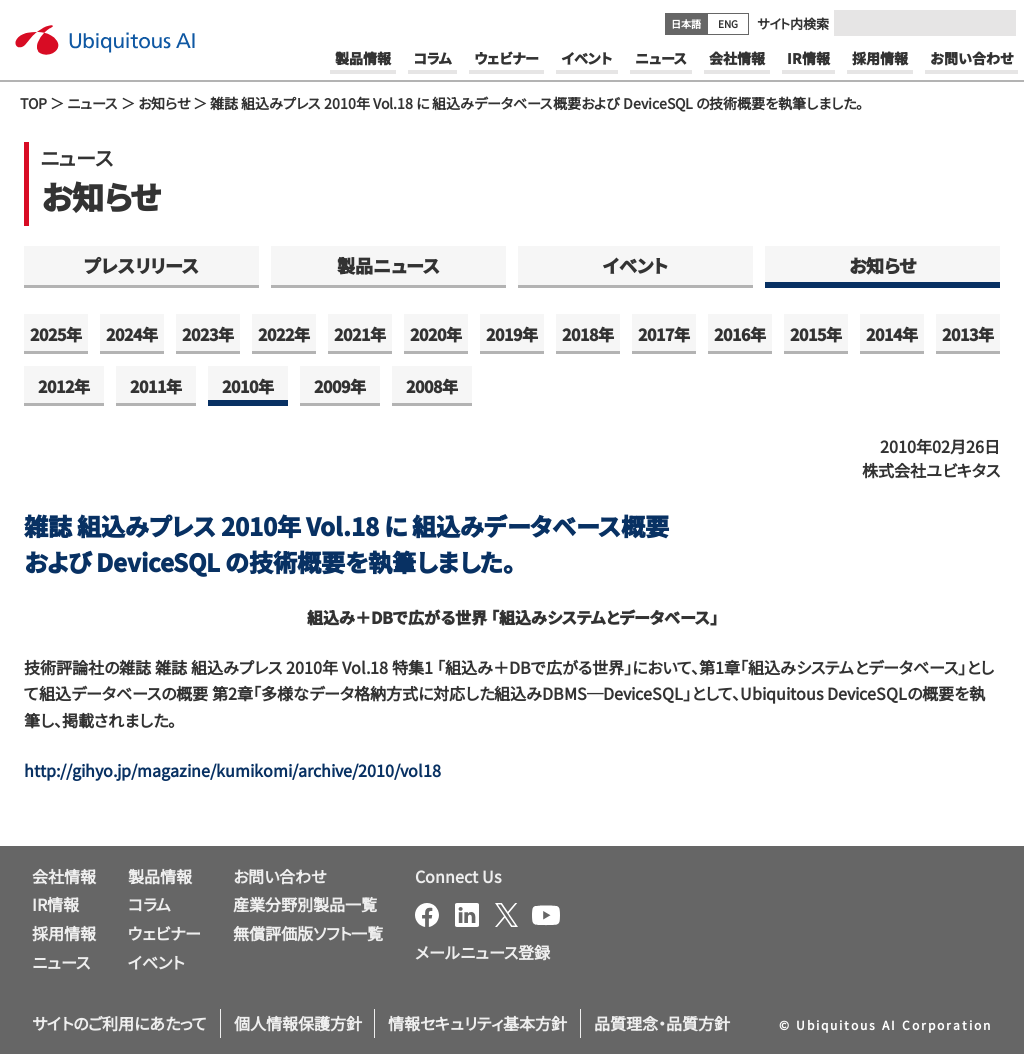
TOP (33, 103)
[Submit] (995, 23)
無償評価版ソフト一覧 (308, 933)
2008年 (432, 386)
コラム (149, 904)
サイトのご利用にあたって (119, 1023)
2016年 (740, 334)
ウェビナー (164, 933)
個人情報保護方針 (298, 1023)
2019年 (512, 334)
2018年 (588, 334)
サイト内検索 (793, 23)
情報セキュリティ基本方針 (477, 1023)
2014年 (892, 334)
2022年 (284, 334)
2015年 (816, 334)
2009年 (340, 386)
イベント (635, 265)
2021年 (360, 334)
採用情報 (64, 933)
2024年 (132, 334)
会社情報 (64, 876)
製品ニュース (388, 265)
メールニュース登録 (482, 952)
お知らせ (164, 103)
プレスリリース (141, 265)
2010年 (248, 386)
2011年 (156, 386)
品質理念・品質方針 (662, 1023)
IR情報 (55, 904)
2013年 (968, 334)
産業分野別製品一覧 (305, 904)
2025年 (56, 334)
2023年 (208, 334)
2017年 (664, 334)
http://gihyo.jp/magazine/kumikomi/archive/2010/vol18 (232, 770)
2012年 (64, 386)
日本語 (686, 23)
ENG (728, 23)
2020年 (436, 334)
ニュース (92, 103)
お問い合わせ (279, 876)
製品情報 (160, 876)
